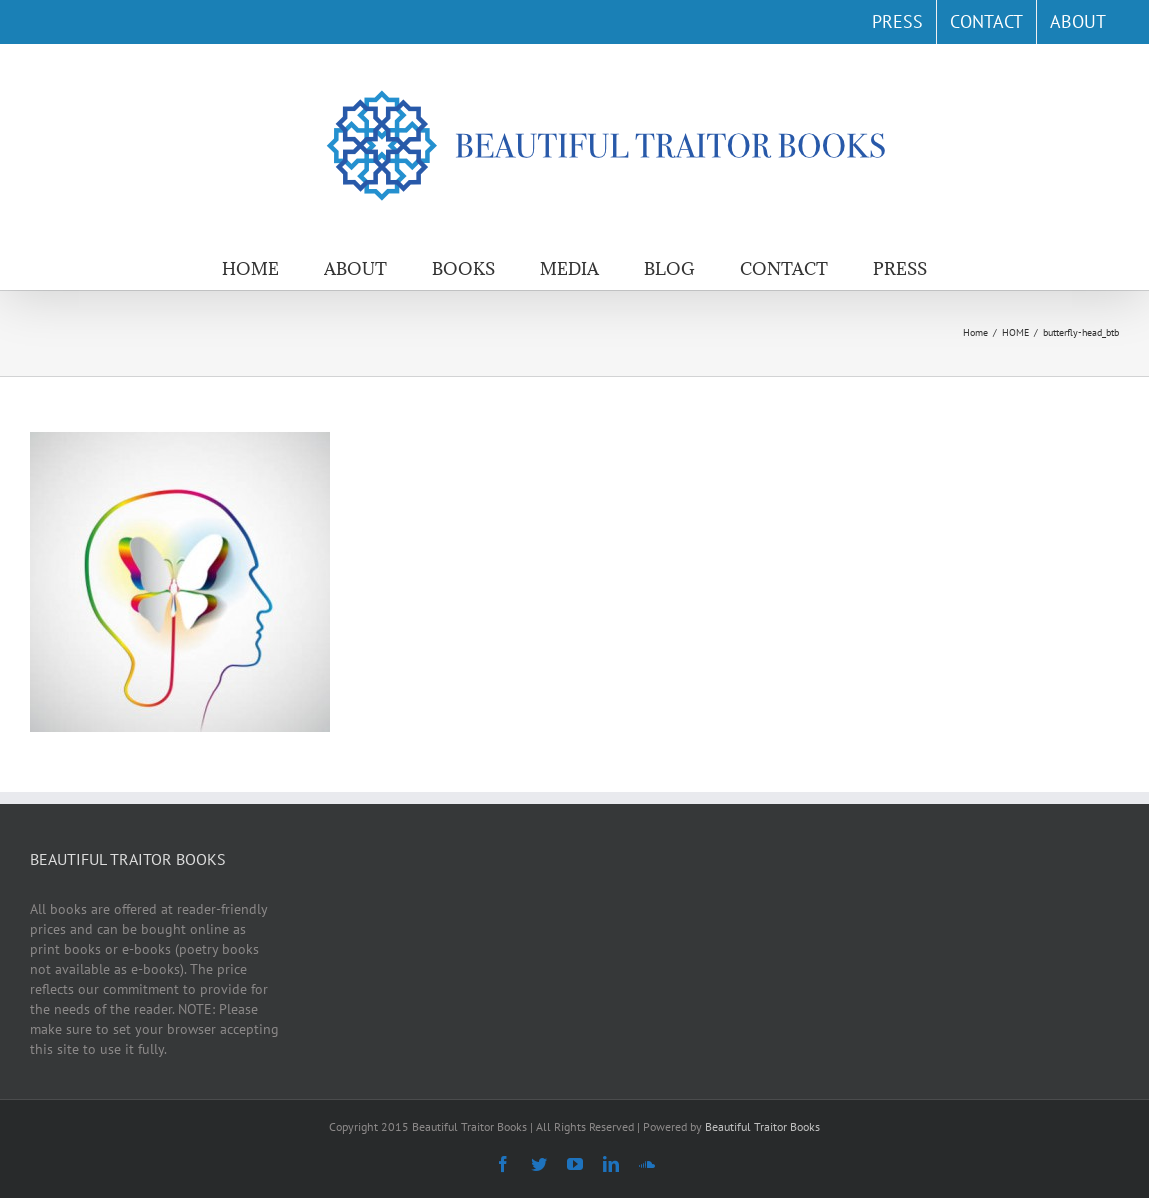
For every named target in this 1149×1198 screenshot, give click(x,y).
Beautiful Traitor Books (762, 1126)
